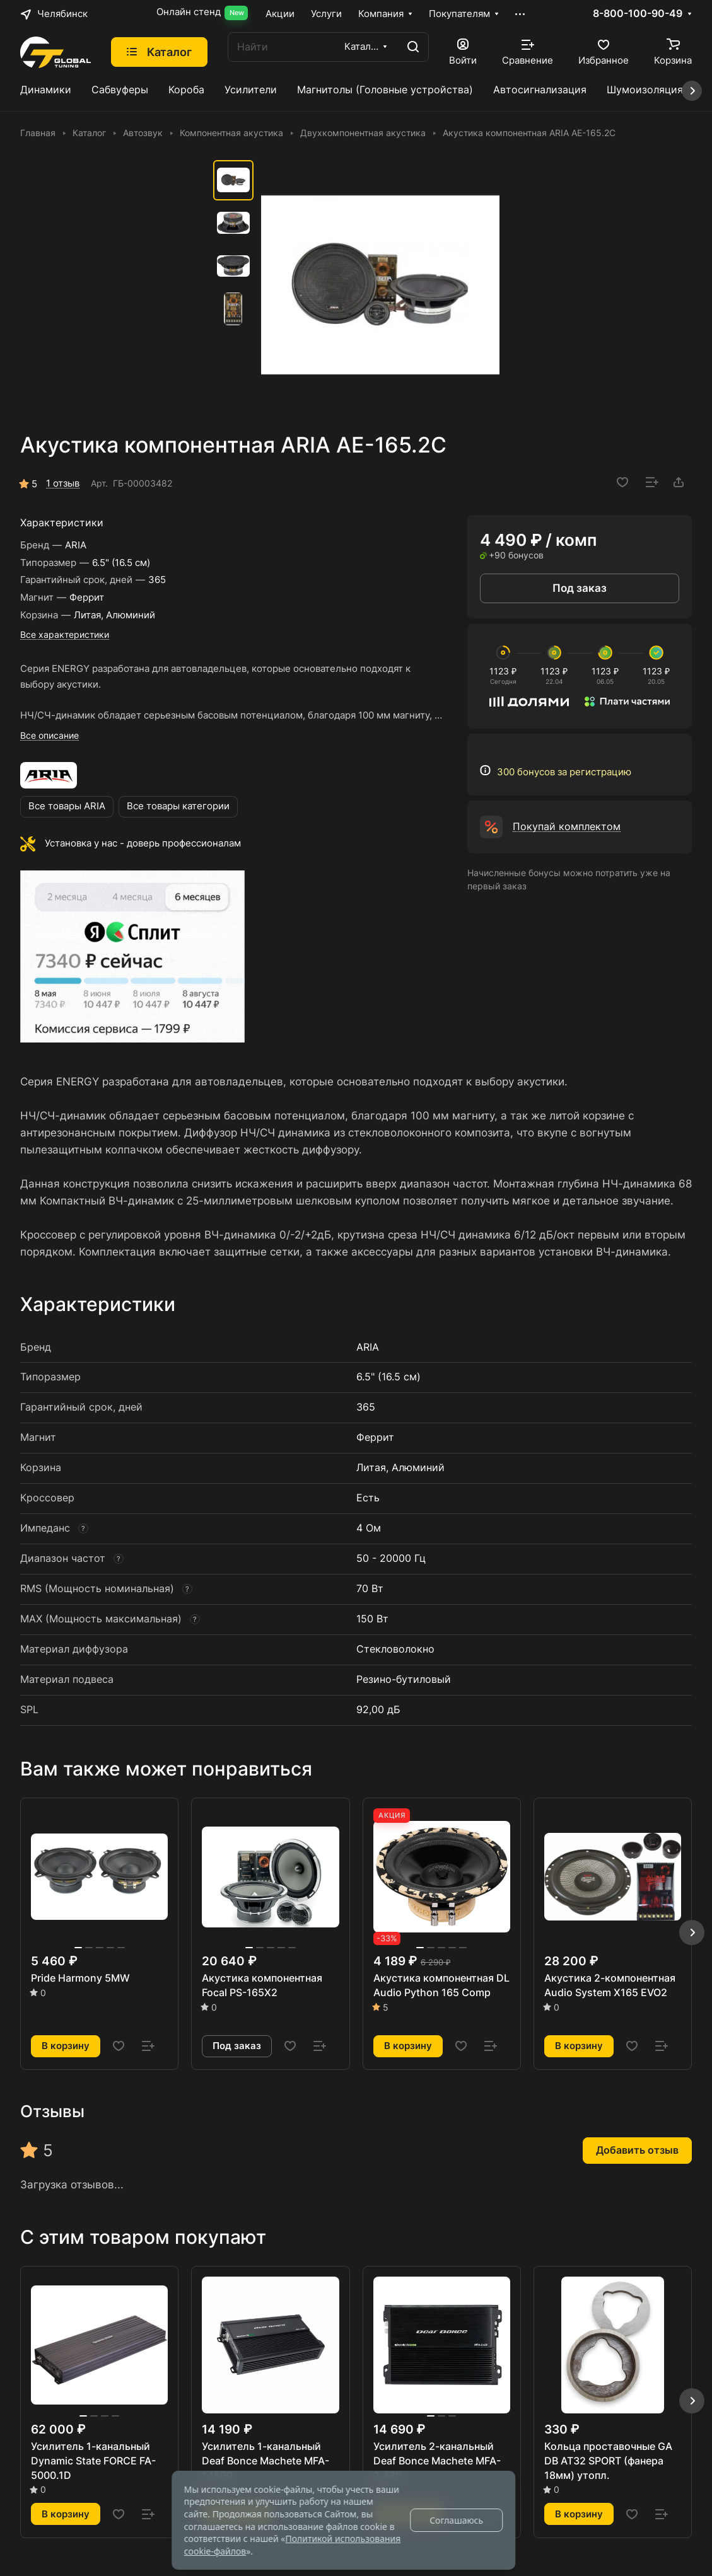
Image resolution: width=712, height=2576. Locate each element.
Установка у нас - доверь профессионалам (143, 843)
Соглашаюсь (456, 2520)
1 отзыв (62, 483)
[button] (691, 1932)
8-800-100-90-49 (637, 14)
